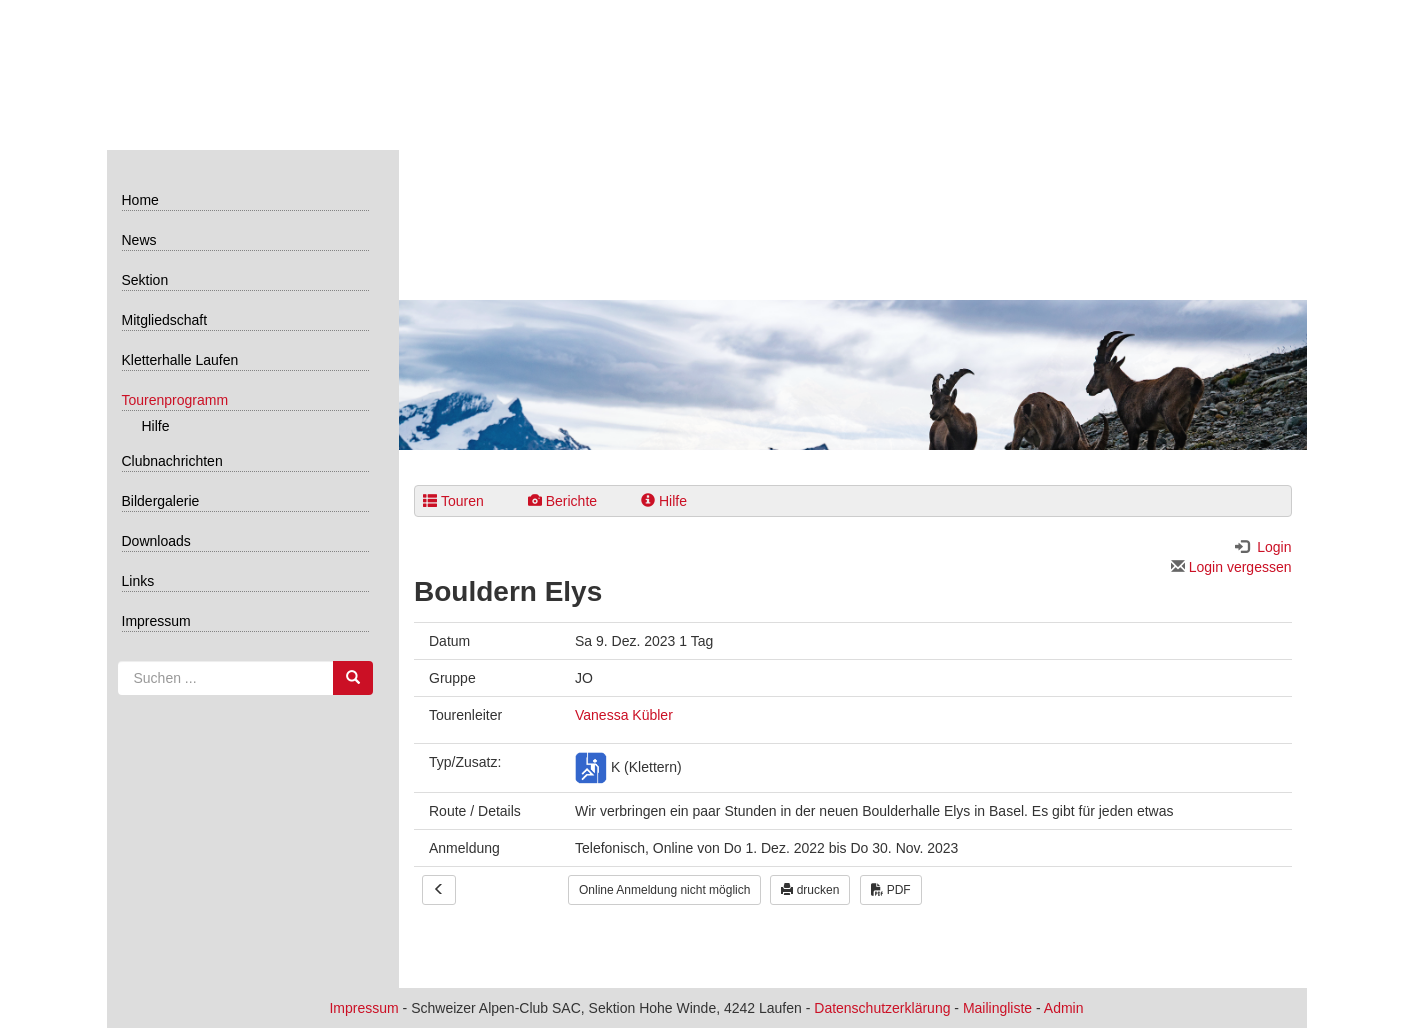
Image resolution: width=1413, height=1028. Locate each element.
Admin (1064, 1008)
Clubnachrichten (172, 461)
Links (138, 581)
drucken (810, 890)
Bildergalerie (161, 501)
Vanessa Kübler (624, 715)
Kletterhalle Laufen (180, 360)
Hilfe (156, 426)
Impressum (156, 621)
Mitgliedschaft (165, 320)
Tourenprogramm (175, 400)
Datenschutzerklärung (882, 1008)
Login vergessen (1231, 567)
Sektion (145, 280)
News (139, 240)
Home (140, 200)
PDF (890, 890)
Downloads (156, 541)
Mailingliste (997, 1008)
